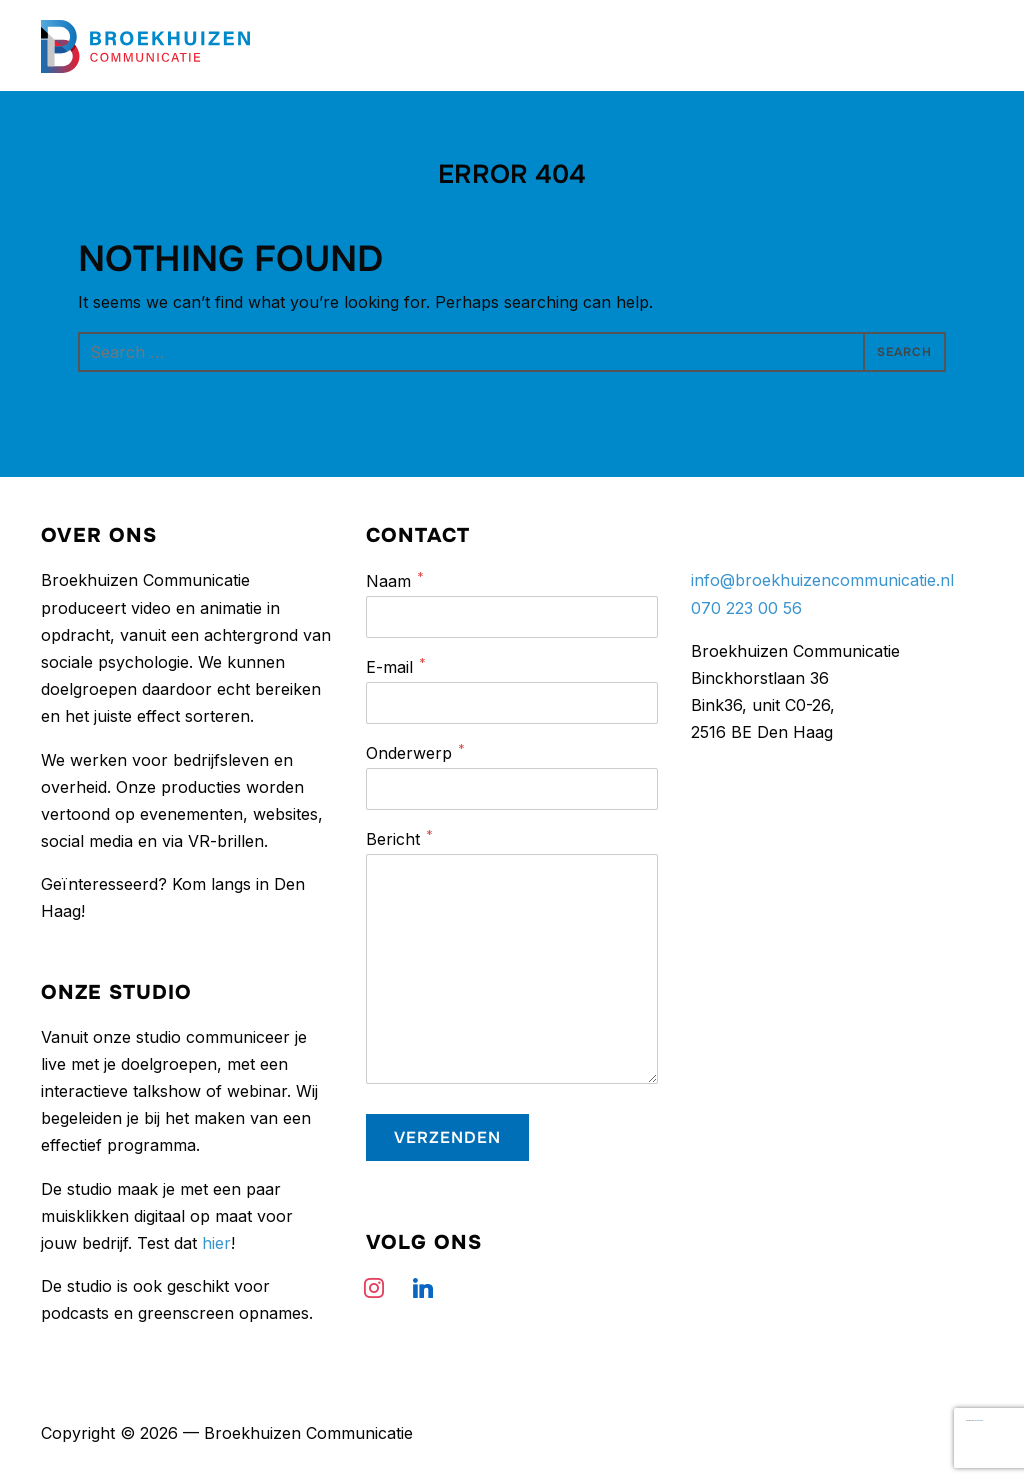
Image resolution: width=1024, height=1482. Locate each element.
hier (216, 1243)
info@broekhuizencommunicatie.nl (822, 580)
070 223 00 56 (746, 608)
